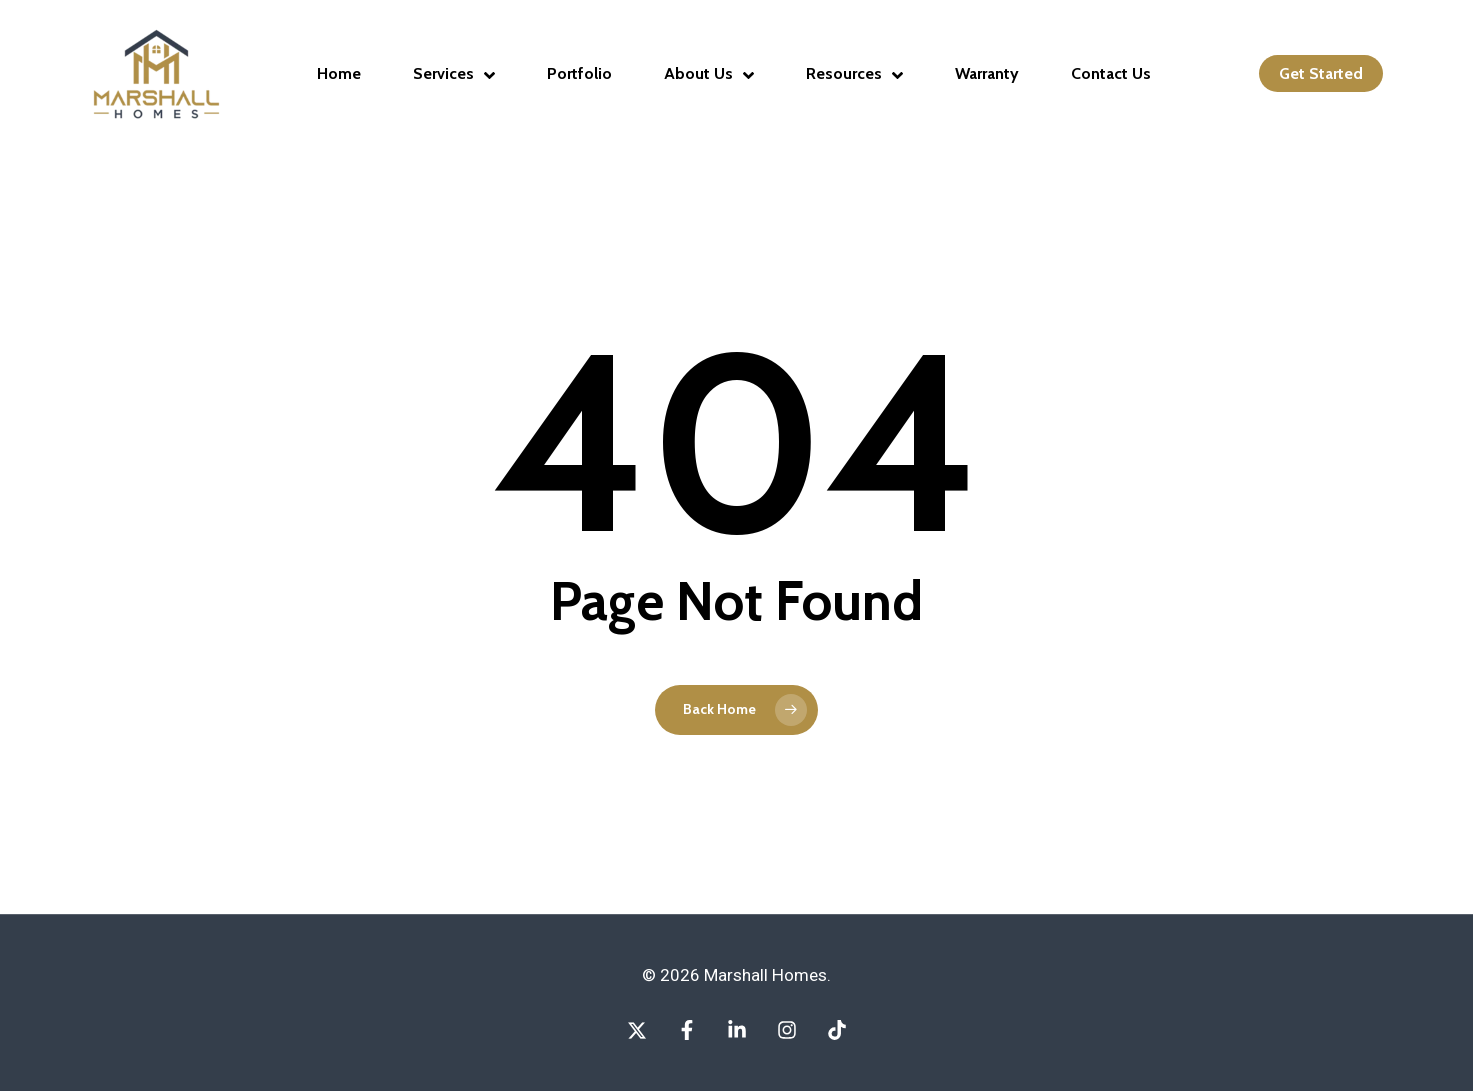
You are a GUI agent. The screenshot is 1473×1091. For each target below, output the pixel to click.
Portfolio (579, 74)
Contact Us (1111, 74)
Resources (854, 74)
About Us (709, 74)
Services (454, 74)
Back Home (719, 709)
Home (339, 74)
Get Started (1321, 73)
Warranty (987, 74)
